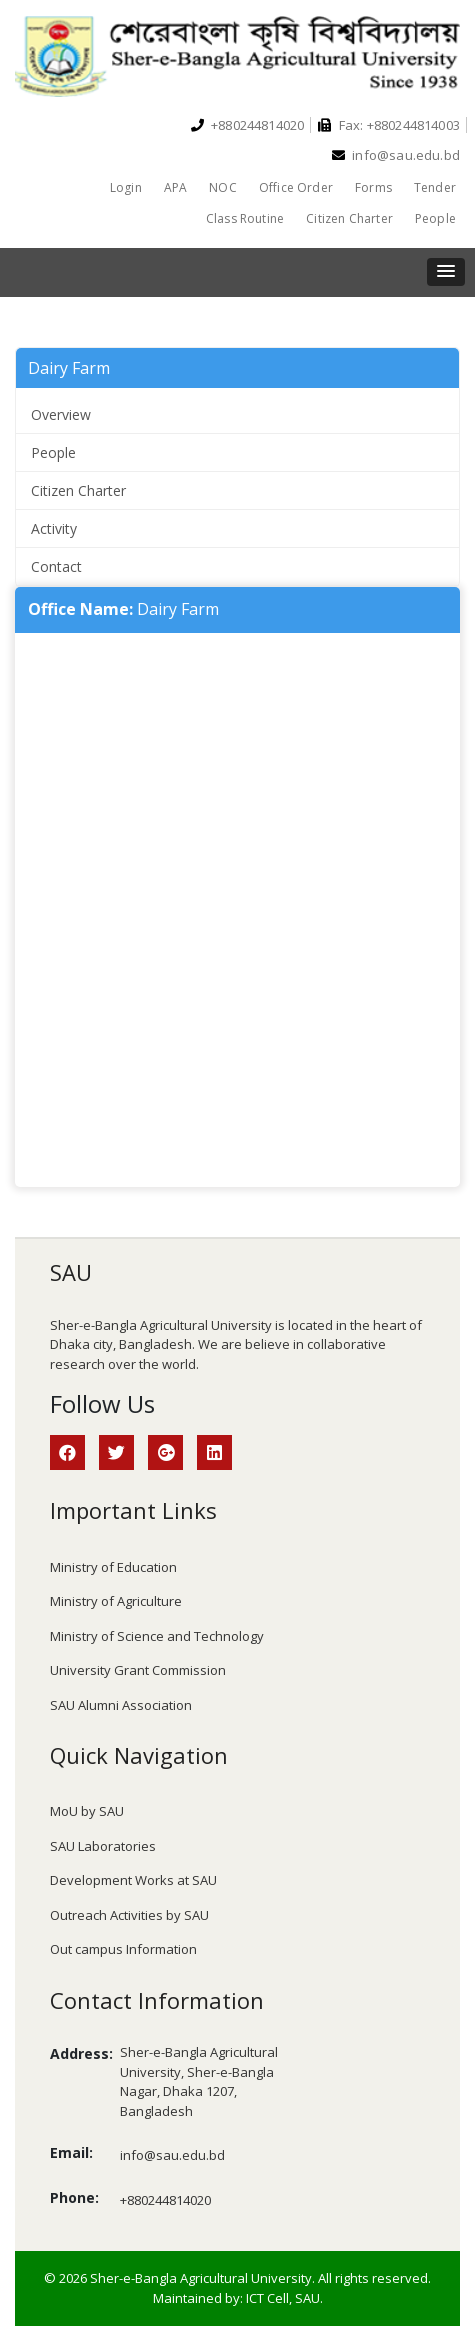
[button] (446, 272)
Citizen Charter (349, 218)
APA (176, 187)
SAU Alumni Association (121, 1705)
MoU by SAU (87, 1811)
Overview (61, 414)
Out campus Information (123, 1949)
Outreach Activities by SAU (129, 1915)
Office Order (296, 187)
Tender (435, 187)
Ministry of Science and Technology (157, 1636)
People (435, 218)
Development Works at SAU (133, 1880)
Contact (56, 566)
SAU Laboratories (103, 1846)
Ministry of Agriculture (116, 1601)
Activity (54, 528)
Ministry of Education (113, 1567)
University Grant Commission (138, 1670)
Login (126, 187)
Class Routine (245, 218)
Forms (373, 187)
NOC (223, 187)
